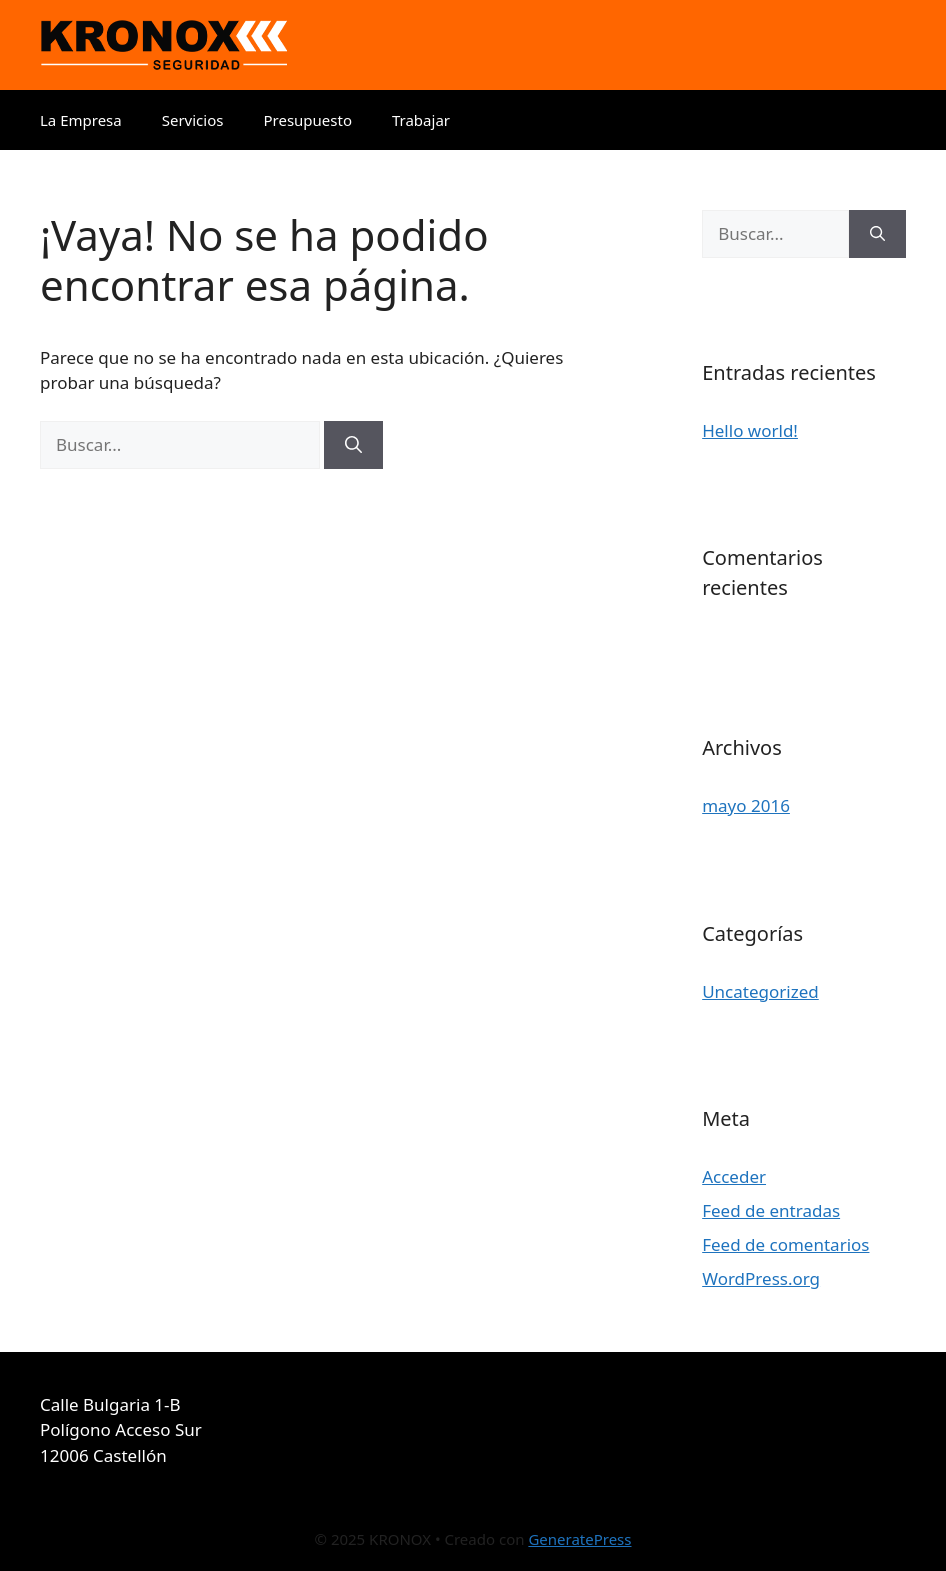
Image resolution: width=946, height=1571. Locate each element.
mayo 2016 (746, 805)
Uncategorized (760, 991)
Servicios (193, 120)
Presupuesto (307, 120)
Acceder (734, 1176)
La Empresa (81, 120)
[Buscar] (353, 445)
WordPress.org (761, 1278)
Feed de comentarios (785, 1244)
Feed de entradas (771, 1210)
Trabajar (421, 120)
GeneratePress (579, 1539)
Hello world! (750, 430)
